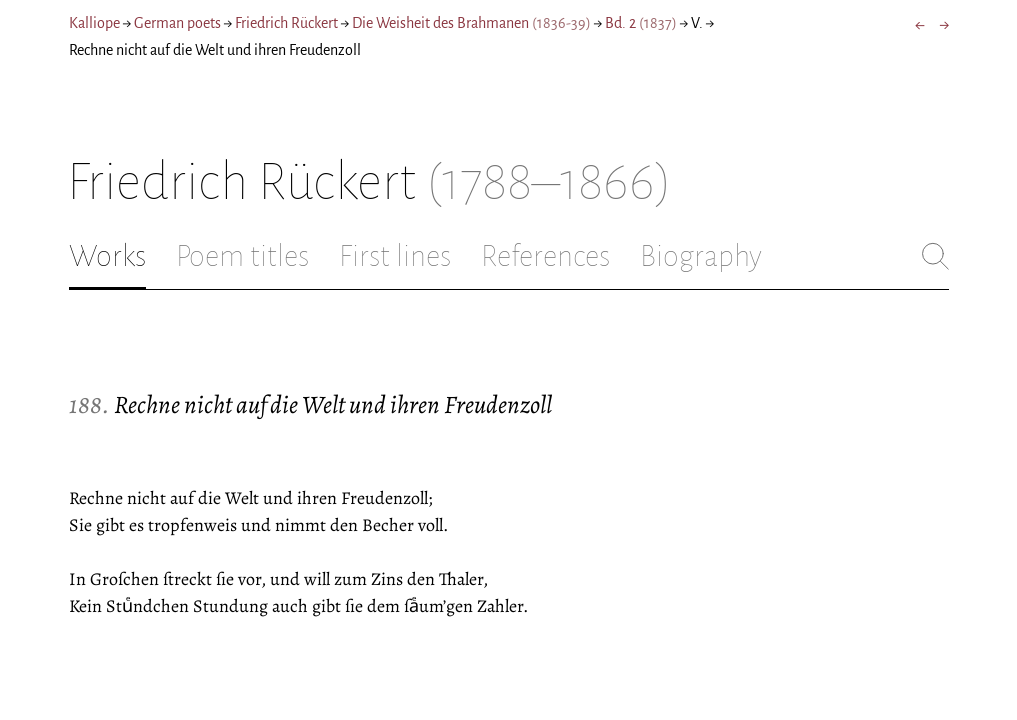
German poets (177, 23)
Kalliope (94, 23)
